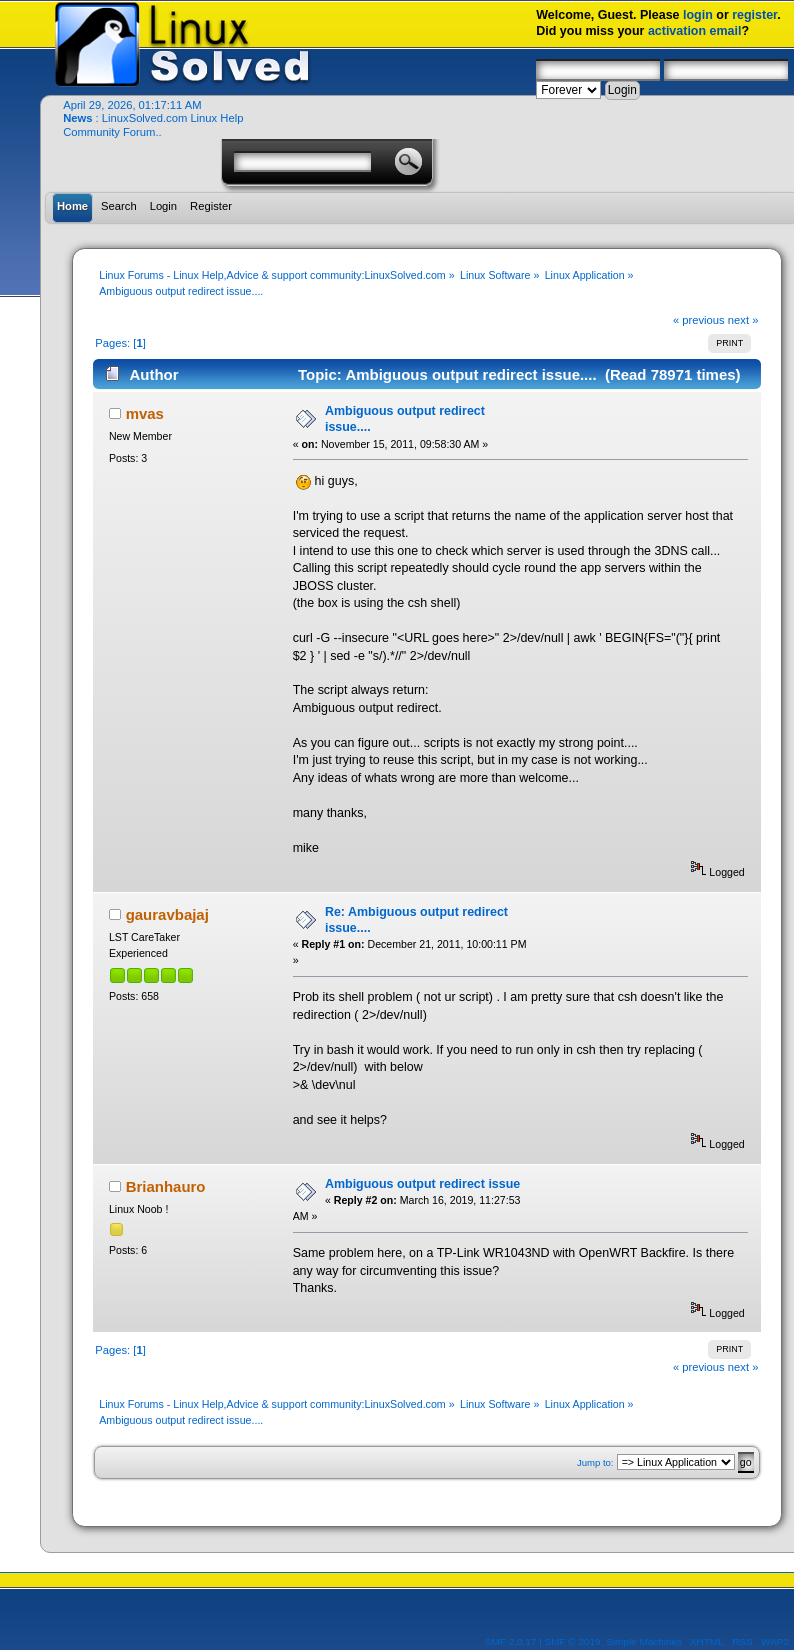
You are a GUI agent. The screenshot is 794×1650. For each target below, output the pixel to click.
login (698, 15)
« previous (699, 320)
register (754, 15)
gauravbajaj (167, 914)
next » (743, 320)
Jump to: (595, 1462)
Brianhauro (166, 1186)
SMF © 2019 (573, 1641)
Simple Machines (644, 1641)
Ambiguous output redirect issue (422, 1184)
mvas (145, 413)
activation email (695, 31)
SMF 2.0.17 (511, 1641)
